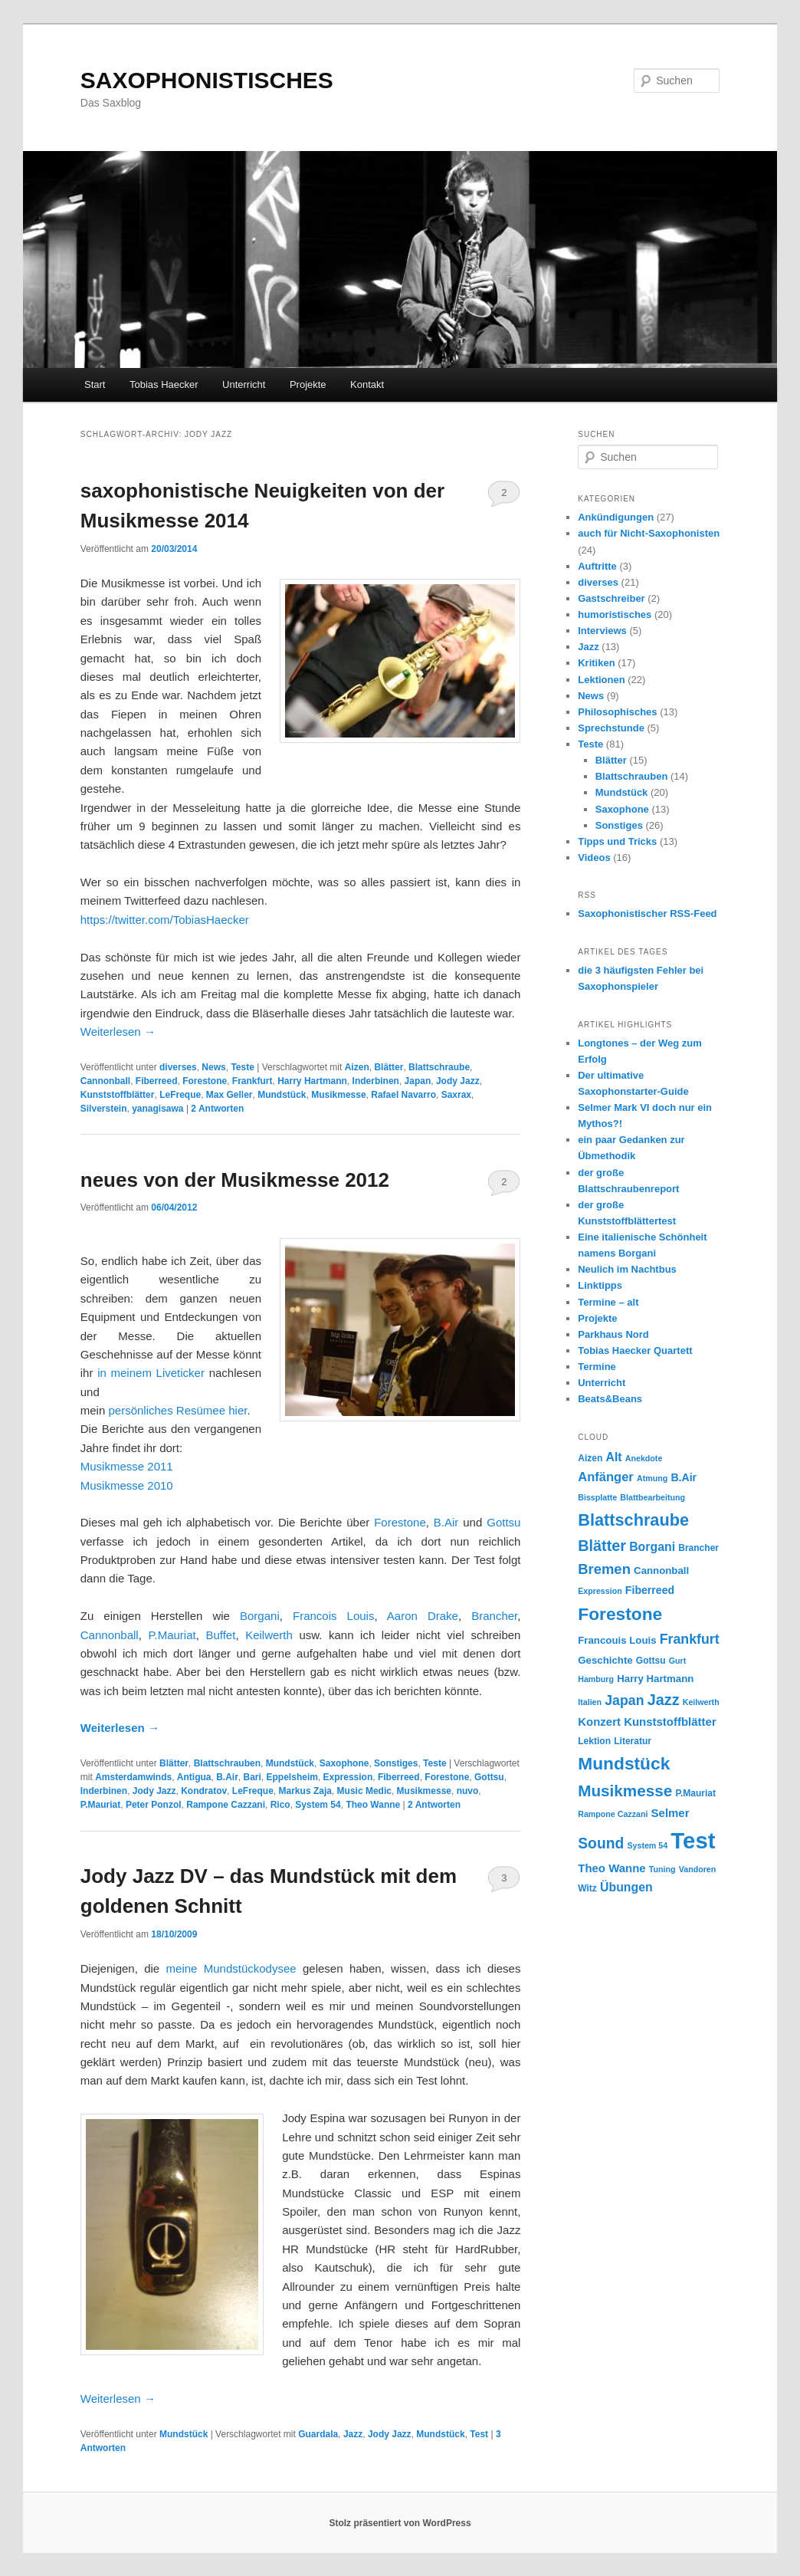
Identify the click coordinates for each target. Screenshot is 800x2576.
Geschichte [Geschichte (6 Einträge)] (605, 1660)
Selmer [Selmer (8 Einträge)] (670, 1812)
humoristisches (614, 614)
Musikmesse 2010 (128, 1485)
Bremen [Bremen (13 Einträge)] (604, 1569)
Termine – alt (608, 1302)
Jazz (352, 2434)
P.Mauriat (171, 1634)
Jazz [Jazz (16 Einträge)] (664, 1699)
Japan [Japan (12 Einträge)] (624, 1700)
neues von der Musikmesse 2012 (234, 1179)
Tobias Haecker (164, 384)
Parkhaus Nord (613, 1334)
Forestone (204, 1081)
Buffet (220, 1634)
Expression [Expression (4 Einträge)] (599, 1590)
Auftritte (597, 566)
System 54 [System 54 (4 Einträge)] (647, 1845)
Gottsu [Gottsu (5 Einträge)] (651, 1660)
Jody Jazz (458, 1081)
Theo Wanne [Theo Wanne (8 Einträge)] (611, 1868)
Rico (280, 1804)
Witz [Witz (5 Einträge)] (587, 1888)
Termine (597, 1366)
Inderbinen (375, 1081)
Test (479, 2434)
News (213, 1067)
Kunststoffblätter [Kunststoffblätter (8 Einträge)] (670, 1721)
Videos (594, 857)
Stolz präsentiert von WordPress (399, 2523)
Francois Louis (333, 1615)
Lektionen (601, 679)
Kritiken (596, 663)
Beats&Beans (610, 1399)
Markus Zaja (305, 1791)
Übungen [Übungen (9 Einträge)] (626, 1887)
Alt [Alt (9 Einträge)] (614, 1457)
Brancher (494, 1615)
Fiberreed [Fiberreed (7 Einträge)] (649, 1590)
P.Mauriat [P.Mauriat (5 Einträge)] (695, 1793)
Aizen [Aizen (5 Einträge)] (590, 1458)
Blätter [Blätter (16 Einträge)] (602, 1545)
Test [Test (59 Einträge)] (692, 1840)
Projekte (308, 384)
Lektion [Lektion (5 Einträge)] (594, 1741)
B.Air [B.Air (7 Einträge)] (683, 1477)
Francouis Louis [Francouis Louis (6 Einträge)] (617, 1640)
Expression (348, 1777)
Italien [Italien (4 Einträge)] (590, 1702)
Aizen (357, 1067)
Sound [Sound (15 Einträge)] (601, 1843)
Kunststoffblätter (117, 1094)
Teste (242, 1067)
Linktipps (600, 1285)
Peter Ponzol (154, 1804)
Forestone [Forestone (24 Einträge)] (620, 1614)
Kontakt (367, 384)
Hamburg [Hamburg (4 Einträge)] (596, 1679)
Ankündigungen (616, 517)
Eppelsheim (292, 1777)
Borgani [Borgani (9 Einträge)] (652, 1546)
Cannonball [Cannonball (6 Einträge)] (661, 1570)
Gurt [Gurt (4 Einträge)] (678, 1660)
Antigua (194, 1777)
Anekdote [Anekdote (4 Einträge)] (644, 1458)
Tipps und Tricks (617, 841)
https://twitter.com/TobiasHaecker (164, 919)
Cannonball (105, 1081)
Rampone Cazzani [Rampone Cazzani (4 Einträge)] (613, 1814)
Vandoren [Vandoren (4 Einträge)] (697, 1869)
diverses (178, 1067)
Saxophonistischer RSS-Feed (647, 913)
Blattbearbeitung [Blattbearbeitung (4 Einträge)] (652, 1497)
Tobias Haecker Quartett (635, 1350)
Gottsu (503, 1522)
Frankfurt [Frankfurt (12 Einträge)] (690, 1639)
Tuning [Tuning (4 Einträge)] (662, 1869)
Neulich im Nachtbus (627, 1269)
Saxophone (344, 1763)
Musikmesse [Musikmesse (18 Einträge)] (625, 1790)
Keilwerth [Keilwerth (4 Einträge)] (701, 1702)
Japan (418, 1081)
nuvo (468, 1791)
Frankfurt (252, 1081)
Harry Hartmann (312, 1081)
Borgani (260, 1615)
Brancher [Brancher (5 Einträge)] (698, 1548)
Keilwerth (269, 1634)
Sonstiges (396, 1763)
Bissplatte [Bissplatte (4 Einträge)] (597, 1497)
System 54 (317, 1804)
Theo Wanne (373, 1804)
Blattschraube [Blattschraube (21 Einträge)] (633, 1520)
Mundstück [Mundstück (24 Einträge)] (624, 1763)
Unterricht (243, 384)
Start (94, 384)
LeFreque (180, 1094)
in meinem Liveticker (149, 1372)
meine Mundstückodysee (231, 1968)
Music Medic (364, 1791)
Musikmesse (338, 1094)
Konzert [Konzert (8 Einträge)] (599, 1721)
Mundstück (281, 1094)
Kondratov (204, 1791)
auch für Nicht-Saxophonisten (649, 533)
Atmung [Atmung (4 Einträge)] (652, 1478)
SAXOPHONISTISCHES (206, 80)
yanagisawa (157, 1108)
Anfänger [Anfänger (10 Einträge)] (606, 1477)
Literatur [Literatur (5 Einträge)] (632, 1741)
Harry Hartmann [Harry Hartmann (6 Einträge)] (655, 1678)
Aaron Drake (418, 1615)
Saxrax (456, 1094)
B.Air (448, 1522)
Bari (252, 1777)
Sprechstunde (611, 728)
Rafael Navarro (403, 1094)
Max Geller (229, 1094)
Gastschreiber (611, 598)
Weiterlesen (118, 1031)
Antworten (217, 1108)
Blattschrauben (227, 1763)
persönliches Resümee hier (177, 1410)
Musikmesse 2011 (126, 1466)
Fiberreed (157, 1081)
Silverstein (103, 1108)
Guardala (318, 2434)
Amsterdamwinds (133, 1777)
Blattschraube (439, 1067)
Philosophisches (617, 712)
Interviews (602, 630)
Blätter (388, 1067)
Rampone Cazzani (225, 1804)
